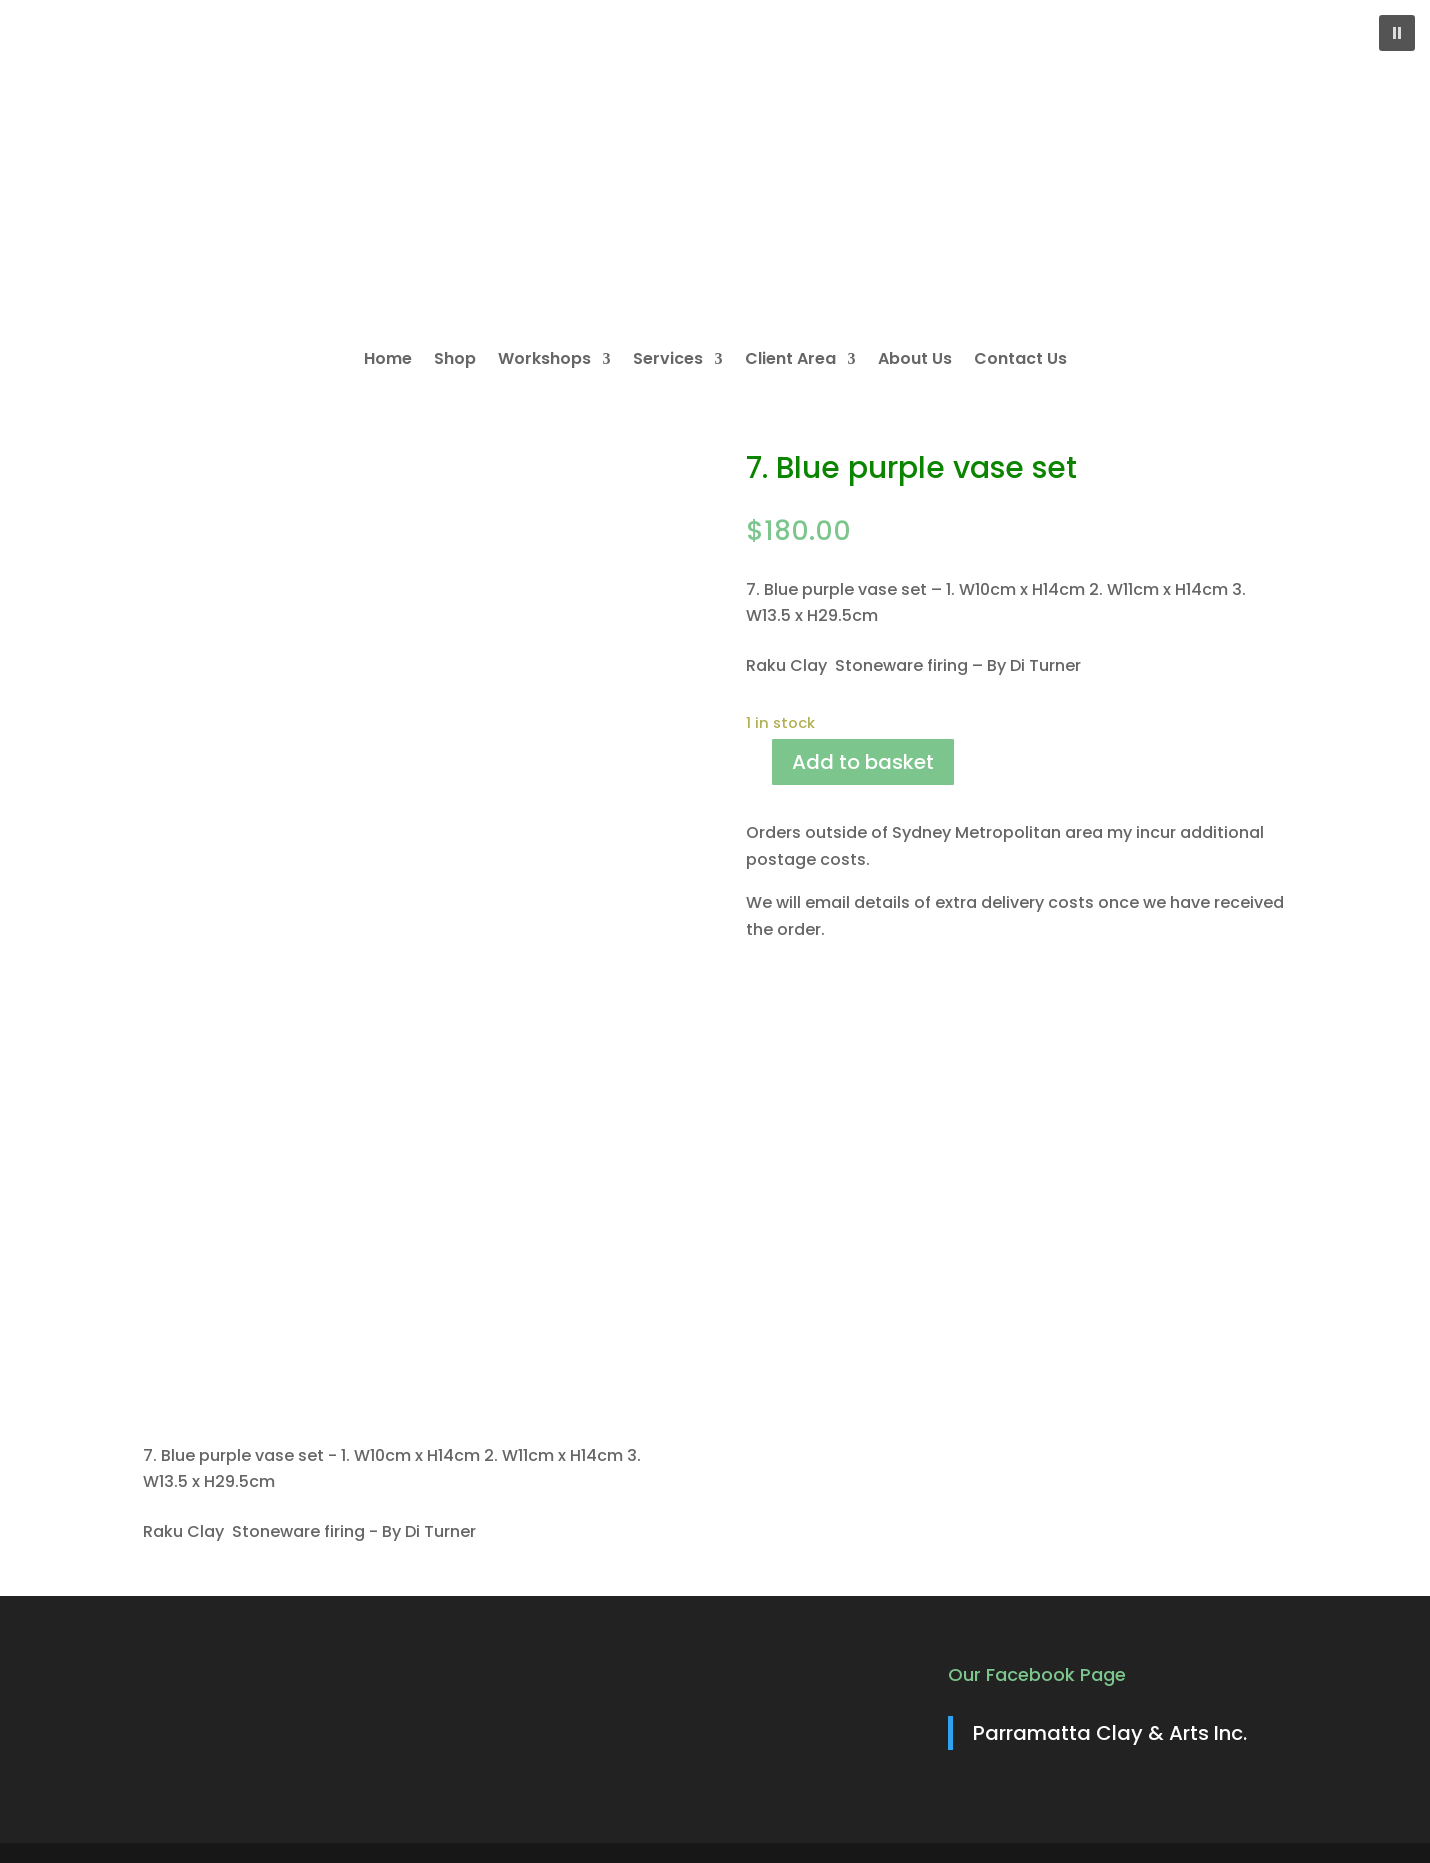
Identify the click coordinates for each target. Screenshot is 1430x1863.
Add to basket (863, 762)
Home (388, 361)
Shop (455, 361)
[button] (1397, 33)
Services (668, 361)
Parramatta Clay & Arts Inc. (1110, 1733)
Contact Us (1020, 361)
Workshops (544, 361)
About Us (915, 361)
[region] (715, 166)
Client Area (790, 361)
